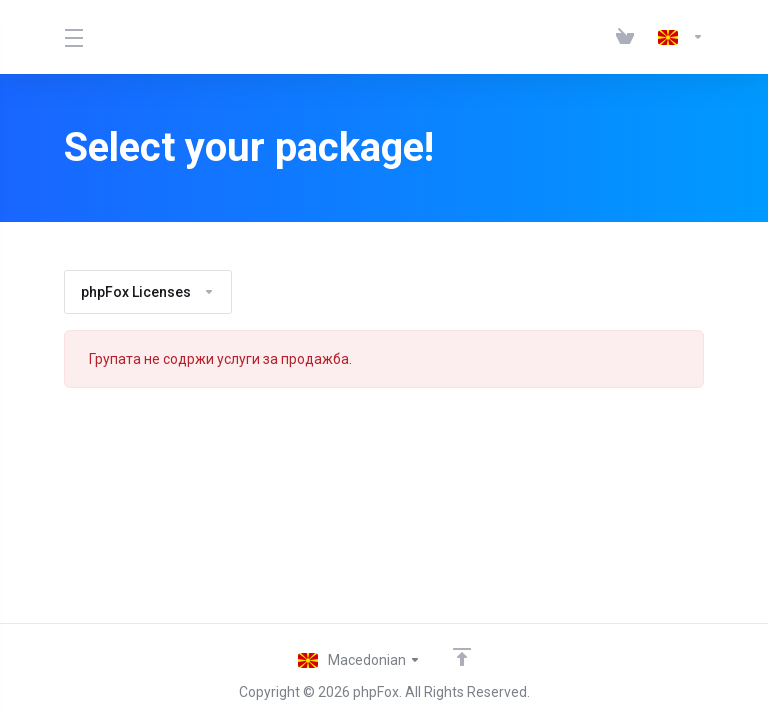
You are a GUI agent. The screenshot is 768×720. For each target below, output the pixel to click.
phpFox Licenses (148, 292)
